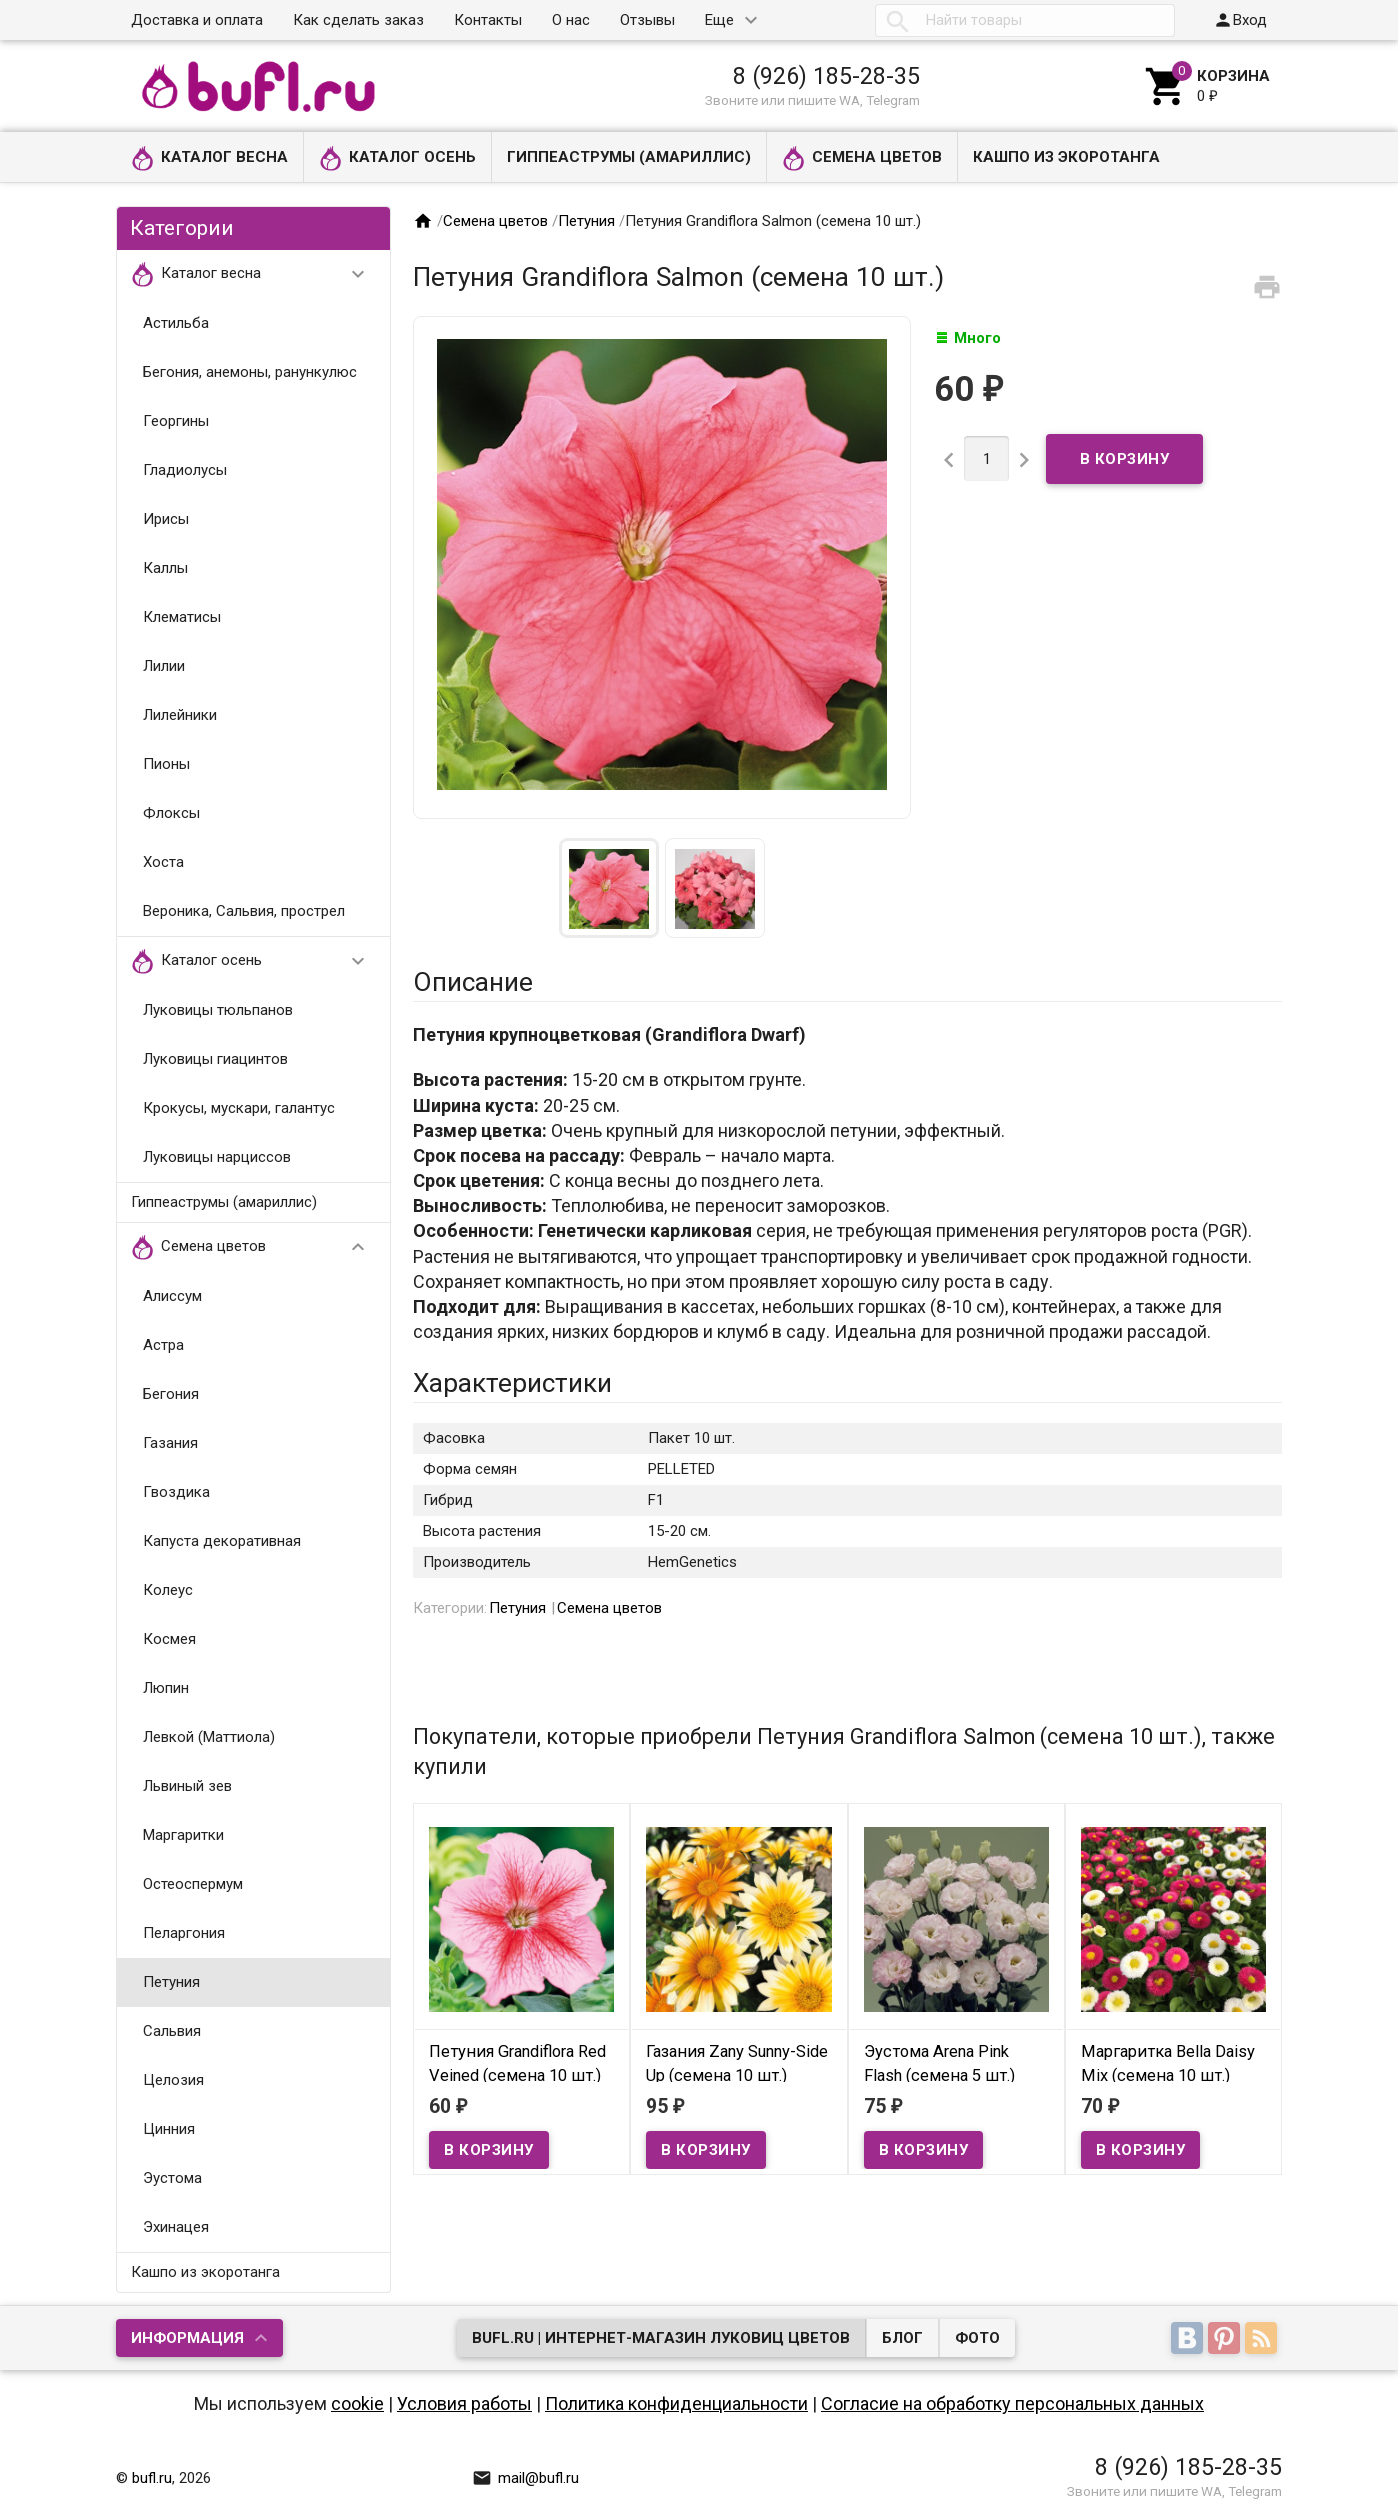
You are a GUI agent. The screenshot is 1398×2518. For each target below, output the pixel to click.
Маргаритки (183, 1835)
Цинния (169, 2129)
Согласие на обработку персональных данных (1012, 2403)
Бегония (171, 1394)
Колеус (168, 1590)
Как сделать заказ (358, 20)
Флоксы (171, 813)
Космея (169, 1639)
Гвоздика (176, 1492)
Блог (902, 2338)
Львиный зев (187, 1786)
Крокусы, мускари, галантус (239, 1108)
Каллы (165, 568)
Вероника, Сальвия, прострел (244, 911)
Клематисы (182, 617)
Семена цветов (862, 158)
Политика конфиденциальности (676, 2403)
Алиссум (172, 1296)
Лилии (164, 666)
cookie (357, 2403)
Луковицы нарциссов (217, 1157)
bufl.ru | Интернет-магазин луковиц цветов (661, 2338)
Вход (1240, 20)
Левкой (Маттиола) (209, 1737)
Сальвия (172, 2031)
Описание (473, 982)
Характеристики (512, 1383)
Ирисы (166, 519)
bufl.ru (152, 2478)
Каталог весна (209, 158)
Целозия (173, 2080)
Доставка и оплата (197, 20)
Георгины (176, 421)
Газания (170, 1443)
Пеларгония (184, 1933)
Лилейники (180, 715)
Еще (719, 20)
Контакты (488, 20)
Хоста (163, 862)
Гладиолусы (185, 470)
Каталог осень (397, 158)
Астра (163, 1345)
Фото (977, 2338)
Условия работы (464, 2403)
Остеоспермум (193, 1884)
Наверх (1314, 2481)
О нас (571, 20)
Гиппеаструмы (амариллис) (629, 157)
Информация (187, 2338)
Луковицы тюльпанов (218, 1010)
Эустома (172, 2178)
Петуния (171, 1982)
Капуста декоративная (222, 1541)
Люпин (166, 1688)
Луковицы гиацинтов (215, 1059)
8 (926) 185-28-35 (826, 76)
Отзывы (647, 20)
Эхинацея (176, 2227)
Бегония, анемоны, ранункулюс (250, 372)
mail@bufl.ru (525, 2478)
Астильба (176, 323)
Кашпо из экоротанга (1066, 157)
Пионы (166, 764)
